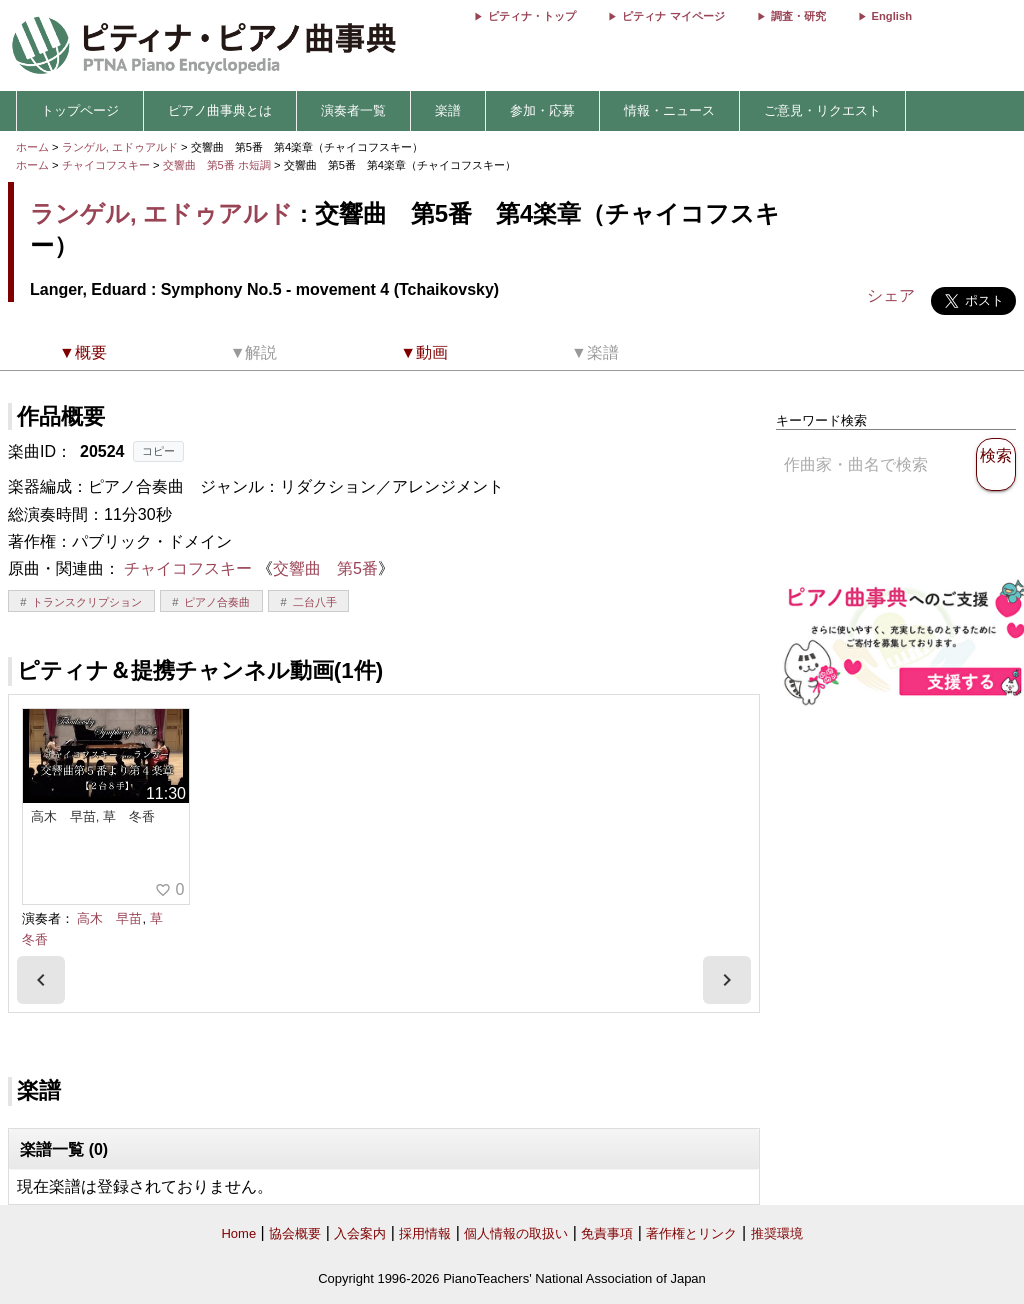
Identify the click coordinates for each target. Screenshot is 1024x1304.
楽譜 (448, 110)
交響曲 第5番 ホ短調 (217, 165)
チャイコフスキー (106, 165)
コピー (158, 451)
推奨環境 (777, 1233)
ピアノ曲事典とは (220, 110)
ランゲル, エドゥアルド (120, 147)
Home (238, 1233)
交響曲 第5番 (325, 568)
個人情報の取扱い (516, 1233)
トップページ (80, 110)
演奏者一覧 (353, 110)
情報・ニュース (669, 110)
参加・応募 (542, 110)
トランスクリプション (87, 602)
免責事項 (607, 1233)
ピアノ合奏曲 (217, 602)
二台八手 (315, 602)
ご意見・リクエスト (822, 110)
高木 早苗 (109, 918)
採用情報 (425, 1233)
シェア (891, 295)
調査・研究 (798, 16)
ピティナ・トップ (532, 16)
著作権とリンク (691, 1233)
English (892, 16)
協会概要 (295, 1233)
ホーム (32, 147)
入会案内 (360, 1233)
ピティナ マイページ (673, 16)
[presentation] (41, 980)
